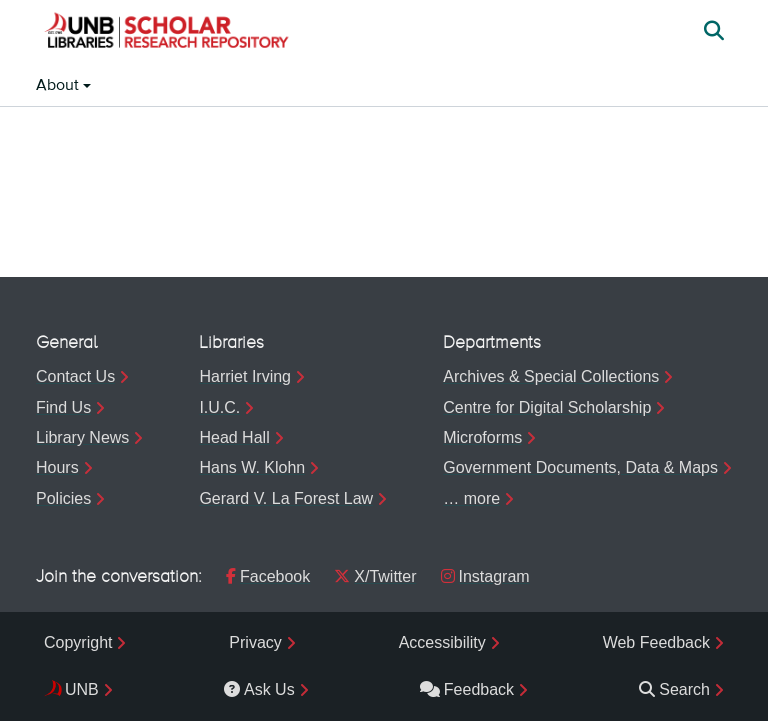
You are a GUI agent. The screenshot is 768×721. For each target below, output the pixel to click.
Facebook (268, 576)
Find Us (63, 407)
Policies (63, 498)
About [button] (59, 86)
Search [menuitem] (674, 689)
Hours (57, 467)
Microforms (482, 437)
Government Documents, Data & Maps (580, 467)
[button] (166, 33)
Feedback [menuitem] (467, 689)
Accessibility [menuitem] (442, 642)
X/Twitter (375, 576)
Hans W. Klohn (252, 467)
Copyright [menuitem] (78, 642)
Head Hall (234, 437)
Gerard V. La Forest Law (286, 498)
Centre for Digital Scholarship (547, 407)
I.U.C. (219, 407)
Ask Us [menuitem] (259, 689)
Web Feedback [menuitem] (656, 642)
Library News (82, 437)
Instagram (485, 576)
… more (471, 498)
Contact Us (75, 376)
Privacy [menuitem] (255, 642)
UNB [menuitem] (82, 689)
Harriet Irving (245, 376)
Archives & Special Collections (551, 376)
